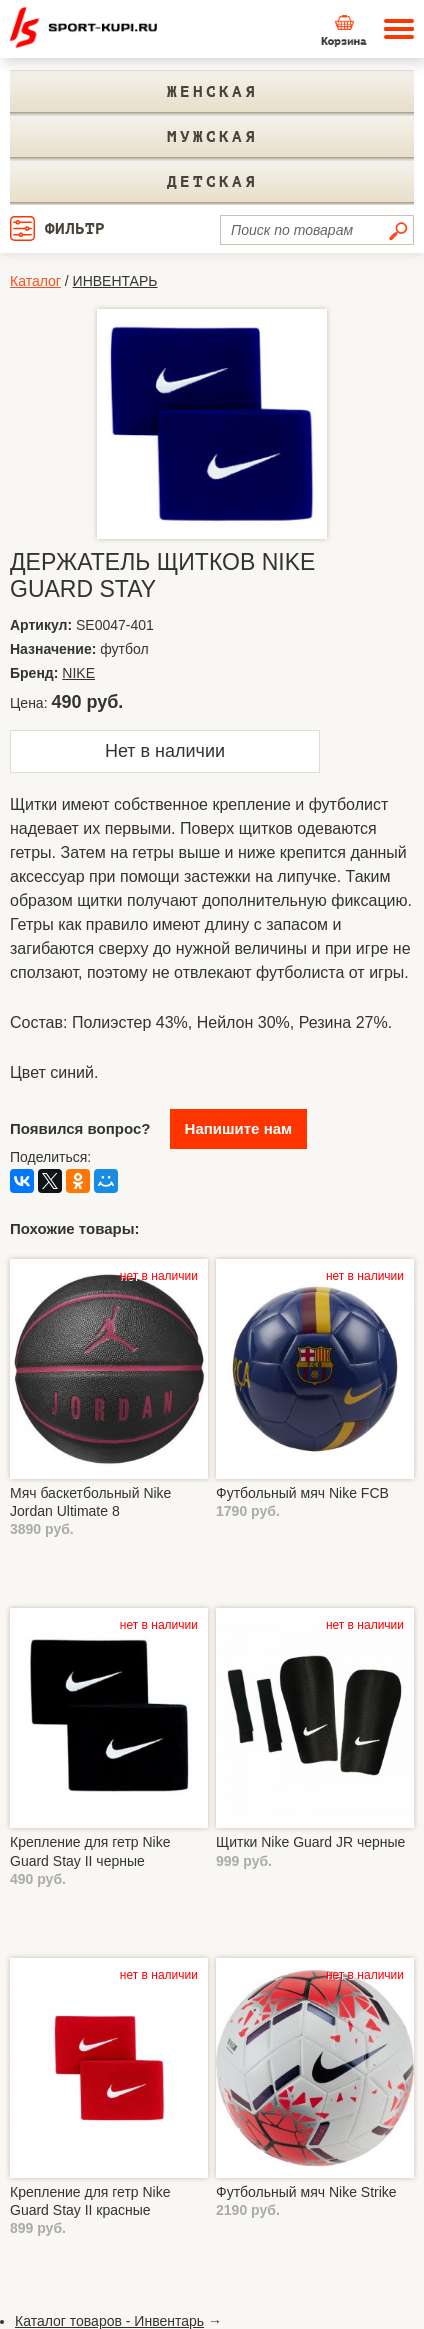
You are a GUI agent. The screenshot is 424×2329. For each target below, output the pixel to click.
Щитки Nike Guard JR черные (310, 1842)
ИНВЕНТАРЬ (115, 281)
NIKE (78, 673)
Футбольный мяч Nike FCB (302, 1493)
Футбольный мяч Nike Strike (306, 2192)
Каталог (35, 281)
